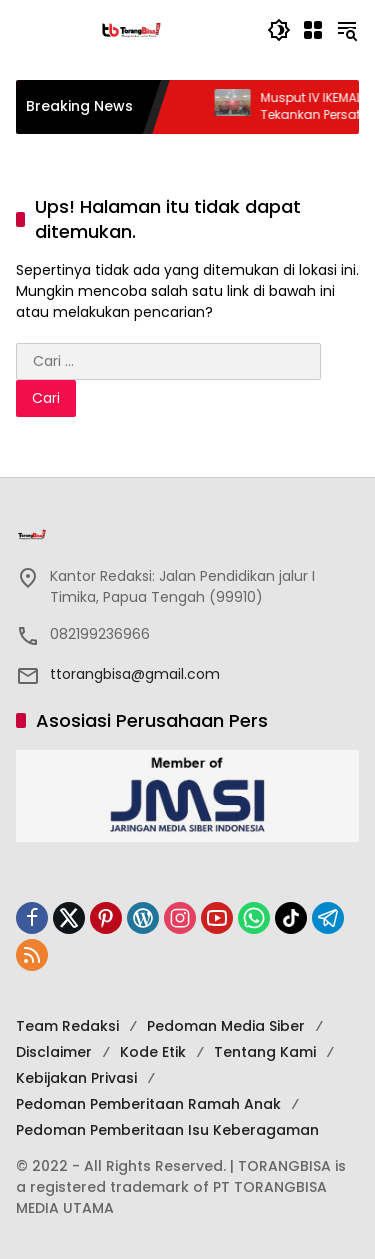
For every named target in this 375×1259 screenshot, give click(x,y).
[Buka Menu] (313, 30)
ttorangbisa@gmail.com (135, 674)
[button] (279, 30)
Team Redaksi (67, 1026)
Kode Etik (153, 1052)
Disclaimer (54, 1052)
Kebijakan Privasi (76, 1078)
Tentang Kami (265, 1052)
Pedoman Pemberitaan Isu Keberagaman (167, 1130)
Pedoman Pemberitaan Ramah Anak (148, 1104)
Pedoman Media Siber (226, 1026)
